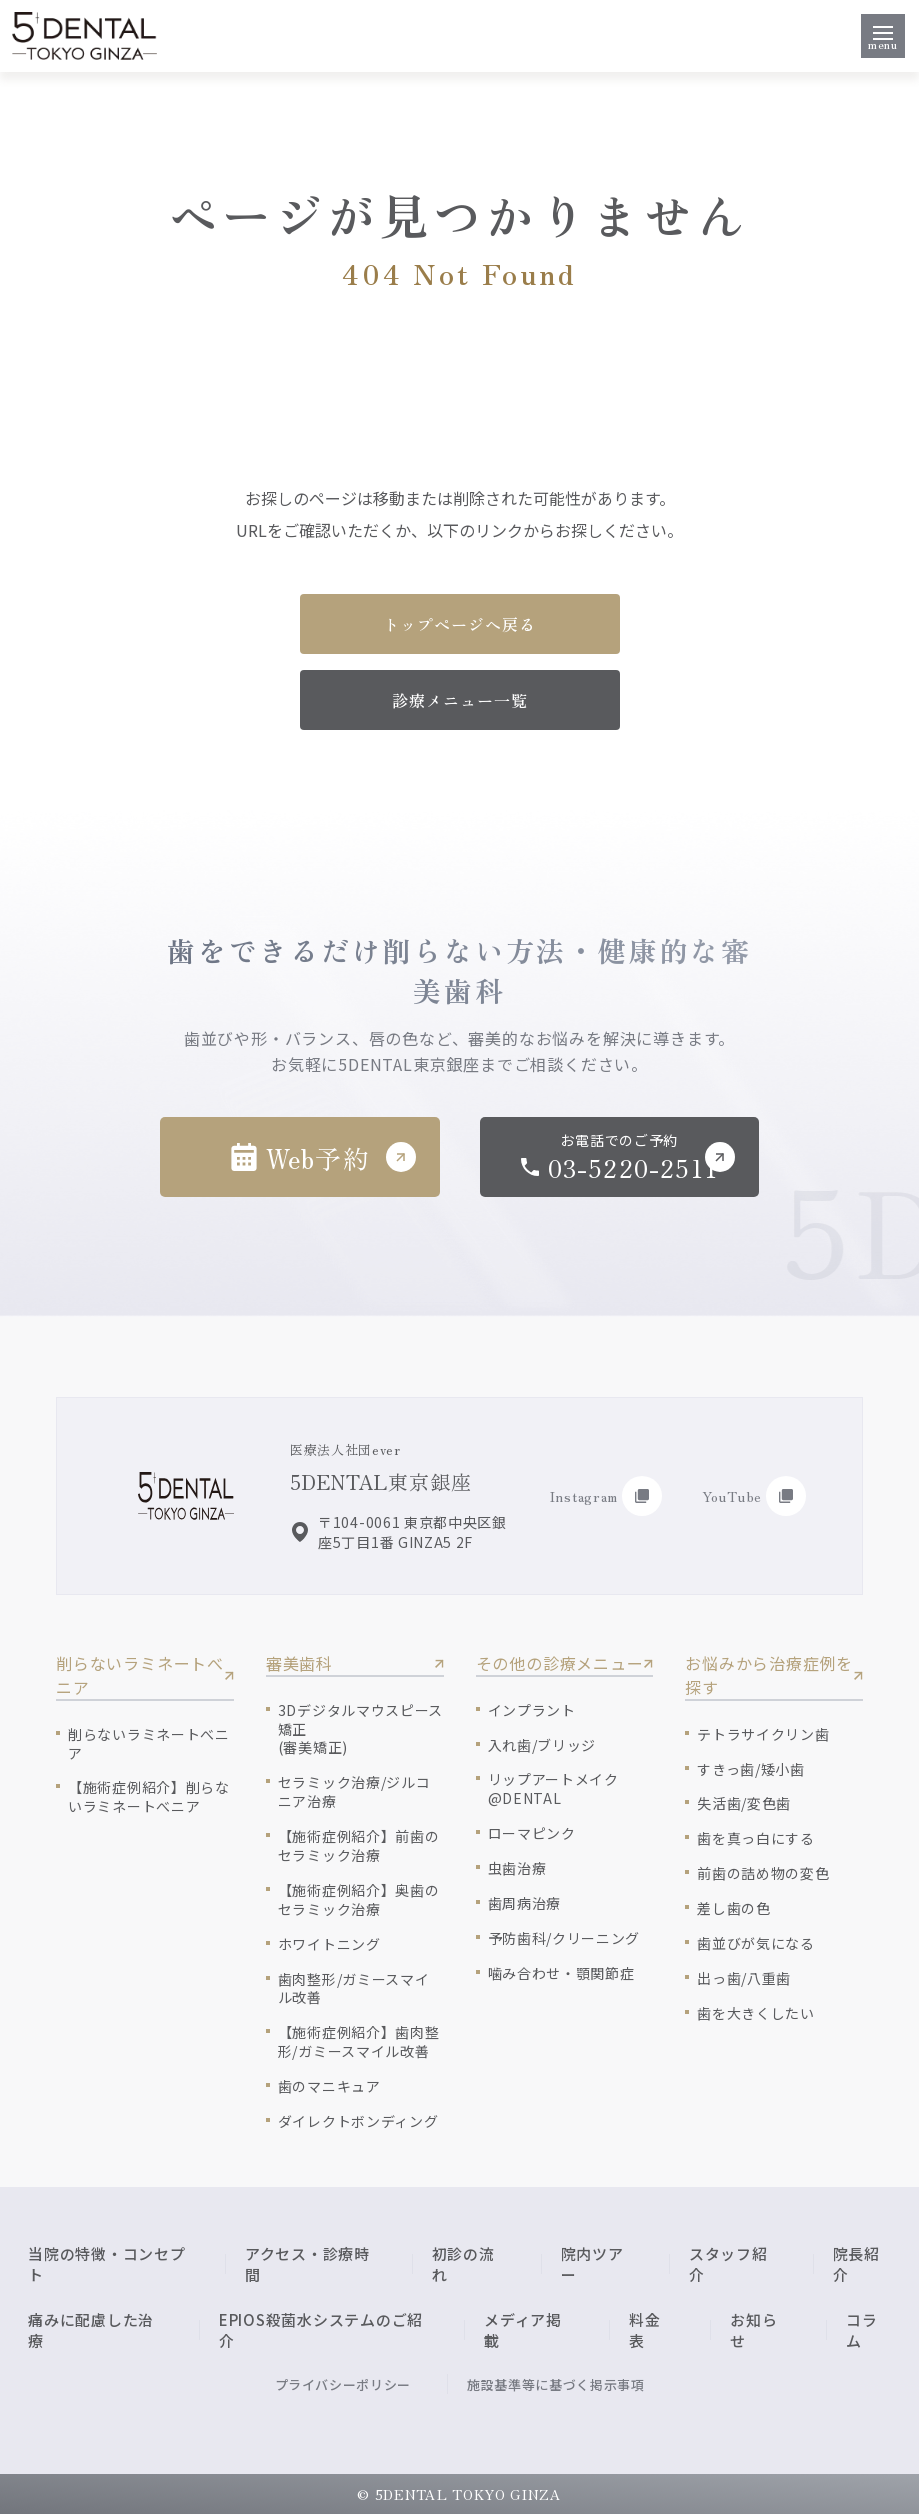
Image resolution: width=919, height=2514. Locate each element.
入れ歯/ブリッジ (542, 1745)
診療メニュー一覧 (460, 700)
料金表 (645, 2330)
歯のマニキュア (329, 2086)
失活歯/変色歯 (744, 1803)
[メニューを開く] (883, 36)
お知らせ (753, 2330)
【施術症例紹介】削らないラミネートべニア (149, 1797)
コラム (862, 2330)
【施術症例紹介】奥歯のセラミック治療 (359, 1900)
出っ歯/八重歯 (744, 1978)
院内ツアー (592, 2264)
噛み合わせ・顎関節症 (561, 1973)
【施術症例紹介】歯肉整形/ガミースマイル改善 (359, 2042)
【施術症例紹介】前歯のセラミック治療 (359, 1846)
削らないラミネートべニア (149, 1744)
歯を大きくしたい (756, 2013)
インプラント (532, 1710)
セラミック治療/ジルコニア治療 (354, 1792)
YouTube (754, 1496)
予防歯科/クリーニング (564, 1938)
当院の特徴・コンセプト (107, 2264)
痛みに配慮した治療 (91, 2330)
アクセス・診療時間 (307, 2264)
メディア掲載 (523, 2330)
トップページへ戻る (459, 624)
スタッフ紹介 (728, 2264)
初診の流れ (463, 2264)
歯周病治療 (525, 1903)
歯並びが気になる (756, 1943)
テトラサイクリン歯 (763, 1734)
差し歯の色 (734, 1908)
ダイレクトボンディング (358, 2121)
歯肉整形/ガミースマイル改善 (354, 1989)
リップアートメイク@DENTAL (553, 1789)
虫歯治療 (517, 1868)
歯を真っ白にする (756, 1838)
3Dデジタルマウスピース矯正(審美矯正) (360, 1729)
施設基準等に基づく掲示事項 (555, 2384)
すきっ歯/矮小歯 (751, 1769)
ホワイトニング (329, 1944)
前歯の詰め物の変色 (763, 1873)
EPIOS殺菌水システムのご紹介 (321, 2330)
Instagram (606, 1496)
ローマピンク (532, 1833)
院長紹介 (856, 2264)
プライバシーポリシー (343, 2384)
